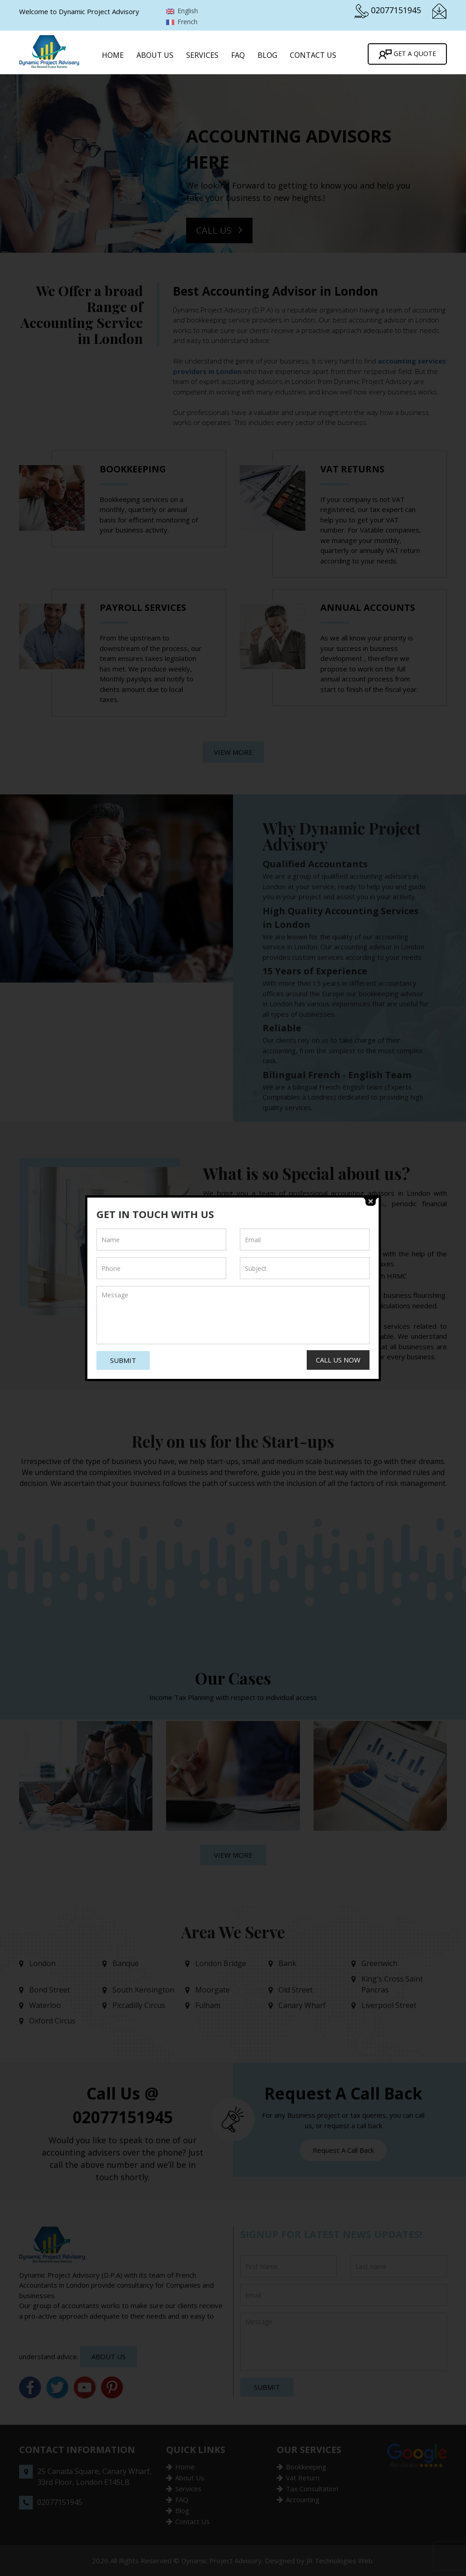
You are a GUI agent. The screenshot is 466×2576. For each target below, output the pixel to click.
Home (113, 55)
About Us (155, 55)
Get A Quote (407, 54)
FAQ (238, 55)
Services (202, 55)
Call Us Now (338, 1359)
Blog (267, 55)
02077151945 (396, 10)
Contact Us (313, 55)
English (182, 10)
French (182, 21)
